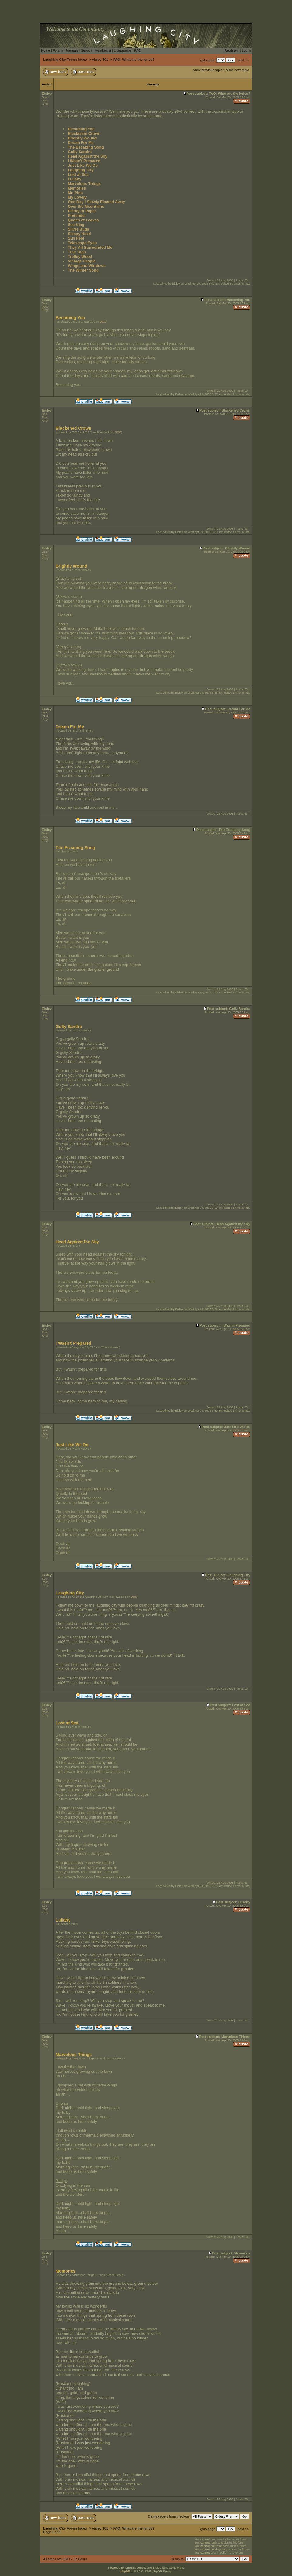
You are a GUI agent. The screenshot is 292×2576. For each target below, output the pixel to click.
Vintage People (82, 261)
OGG (103, 321)
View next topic (237, 70)
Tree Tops (77, 252)
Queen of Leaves (83, 220)
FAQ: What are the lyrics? (133, 59)
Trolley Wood (80, 256)
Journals (71, 50)
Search (86, 50)
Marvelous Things (84, 183)
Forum (58, 50)
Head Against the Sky (87, 156)
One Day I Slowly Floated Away (96, 202)
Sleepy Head (79, 233)
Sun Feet (76, 238)
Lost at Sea (78, 174)
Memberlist (102, 50)
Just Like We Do (83, 165)
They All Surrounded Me (90, 247)
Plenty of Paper (82, 211)
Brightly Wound (82, 138)
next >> (243, 60)
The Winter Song (83, 270)
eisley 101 (100, 59)
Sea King (76, 224)
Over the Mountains (86, 206)
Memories (77, 188)
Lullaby (74, 179)
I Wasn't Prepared (84, 161)
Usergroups (122, 50)
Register (231, 50)
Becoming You (81, 129)
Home (45, 50)
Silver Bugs (78, 229)
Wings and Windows (86, 265)
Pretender (77, 215)
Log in (246, 50)
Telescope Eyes (82, 243)
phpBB (125, 2571)
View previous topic (207, 70)
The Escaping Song (86, 147)
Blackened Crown (84, 133)
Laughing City (80, 170)
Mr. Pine (75, 192)
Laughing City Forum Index (65, 59)
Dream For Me (80, 142)
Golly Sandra (80, 151)
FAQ (137, 50)
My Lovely (77, 197)
